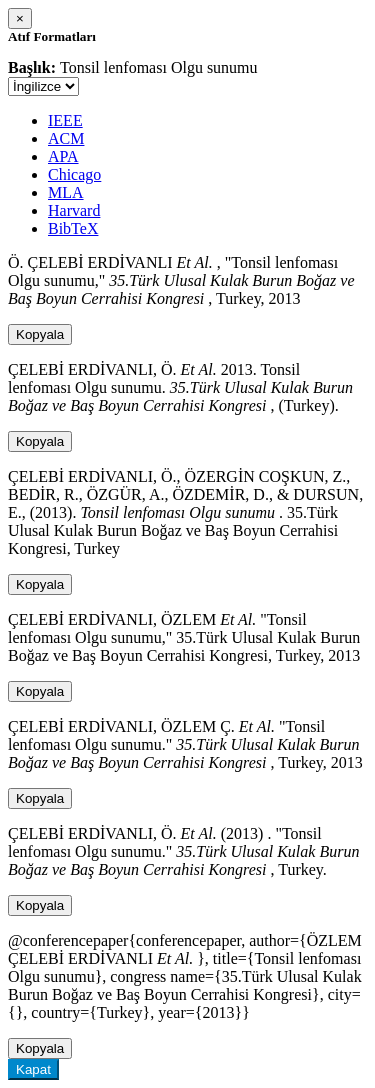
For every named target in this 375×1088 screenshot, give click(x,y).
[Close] (20, 18)
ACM (66, 138)
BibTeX (73, 228)
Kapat (33, 1069)
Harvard (74, 210)
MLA (66, 192)
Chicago (74, 174)
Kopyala (40, 334)
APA (63, 156)
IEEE (65, 120)
